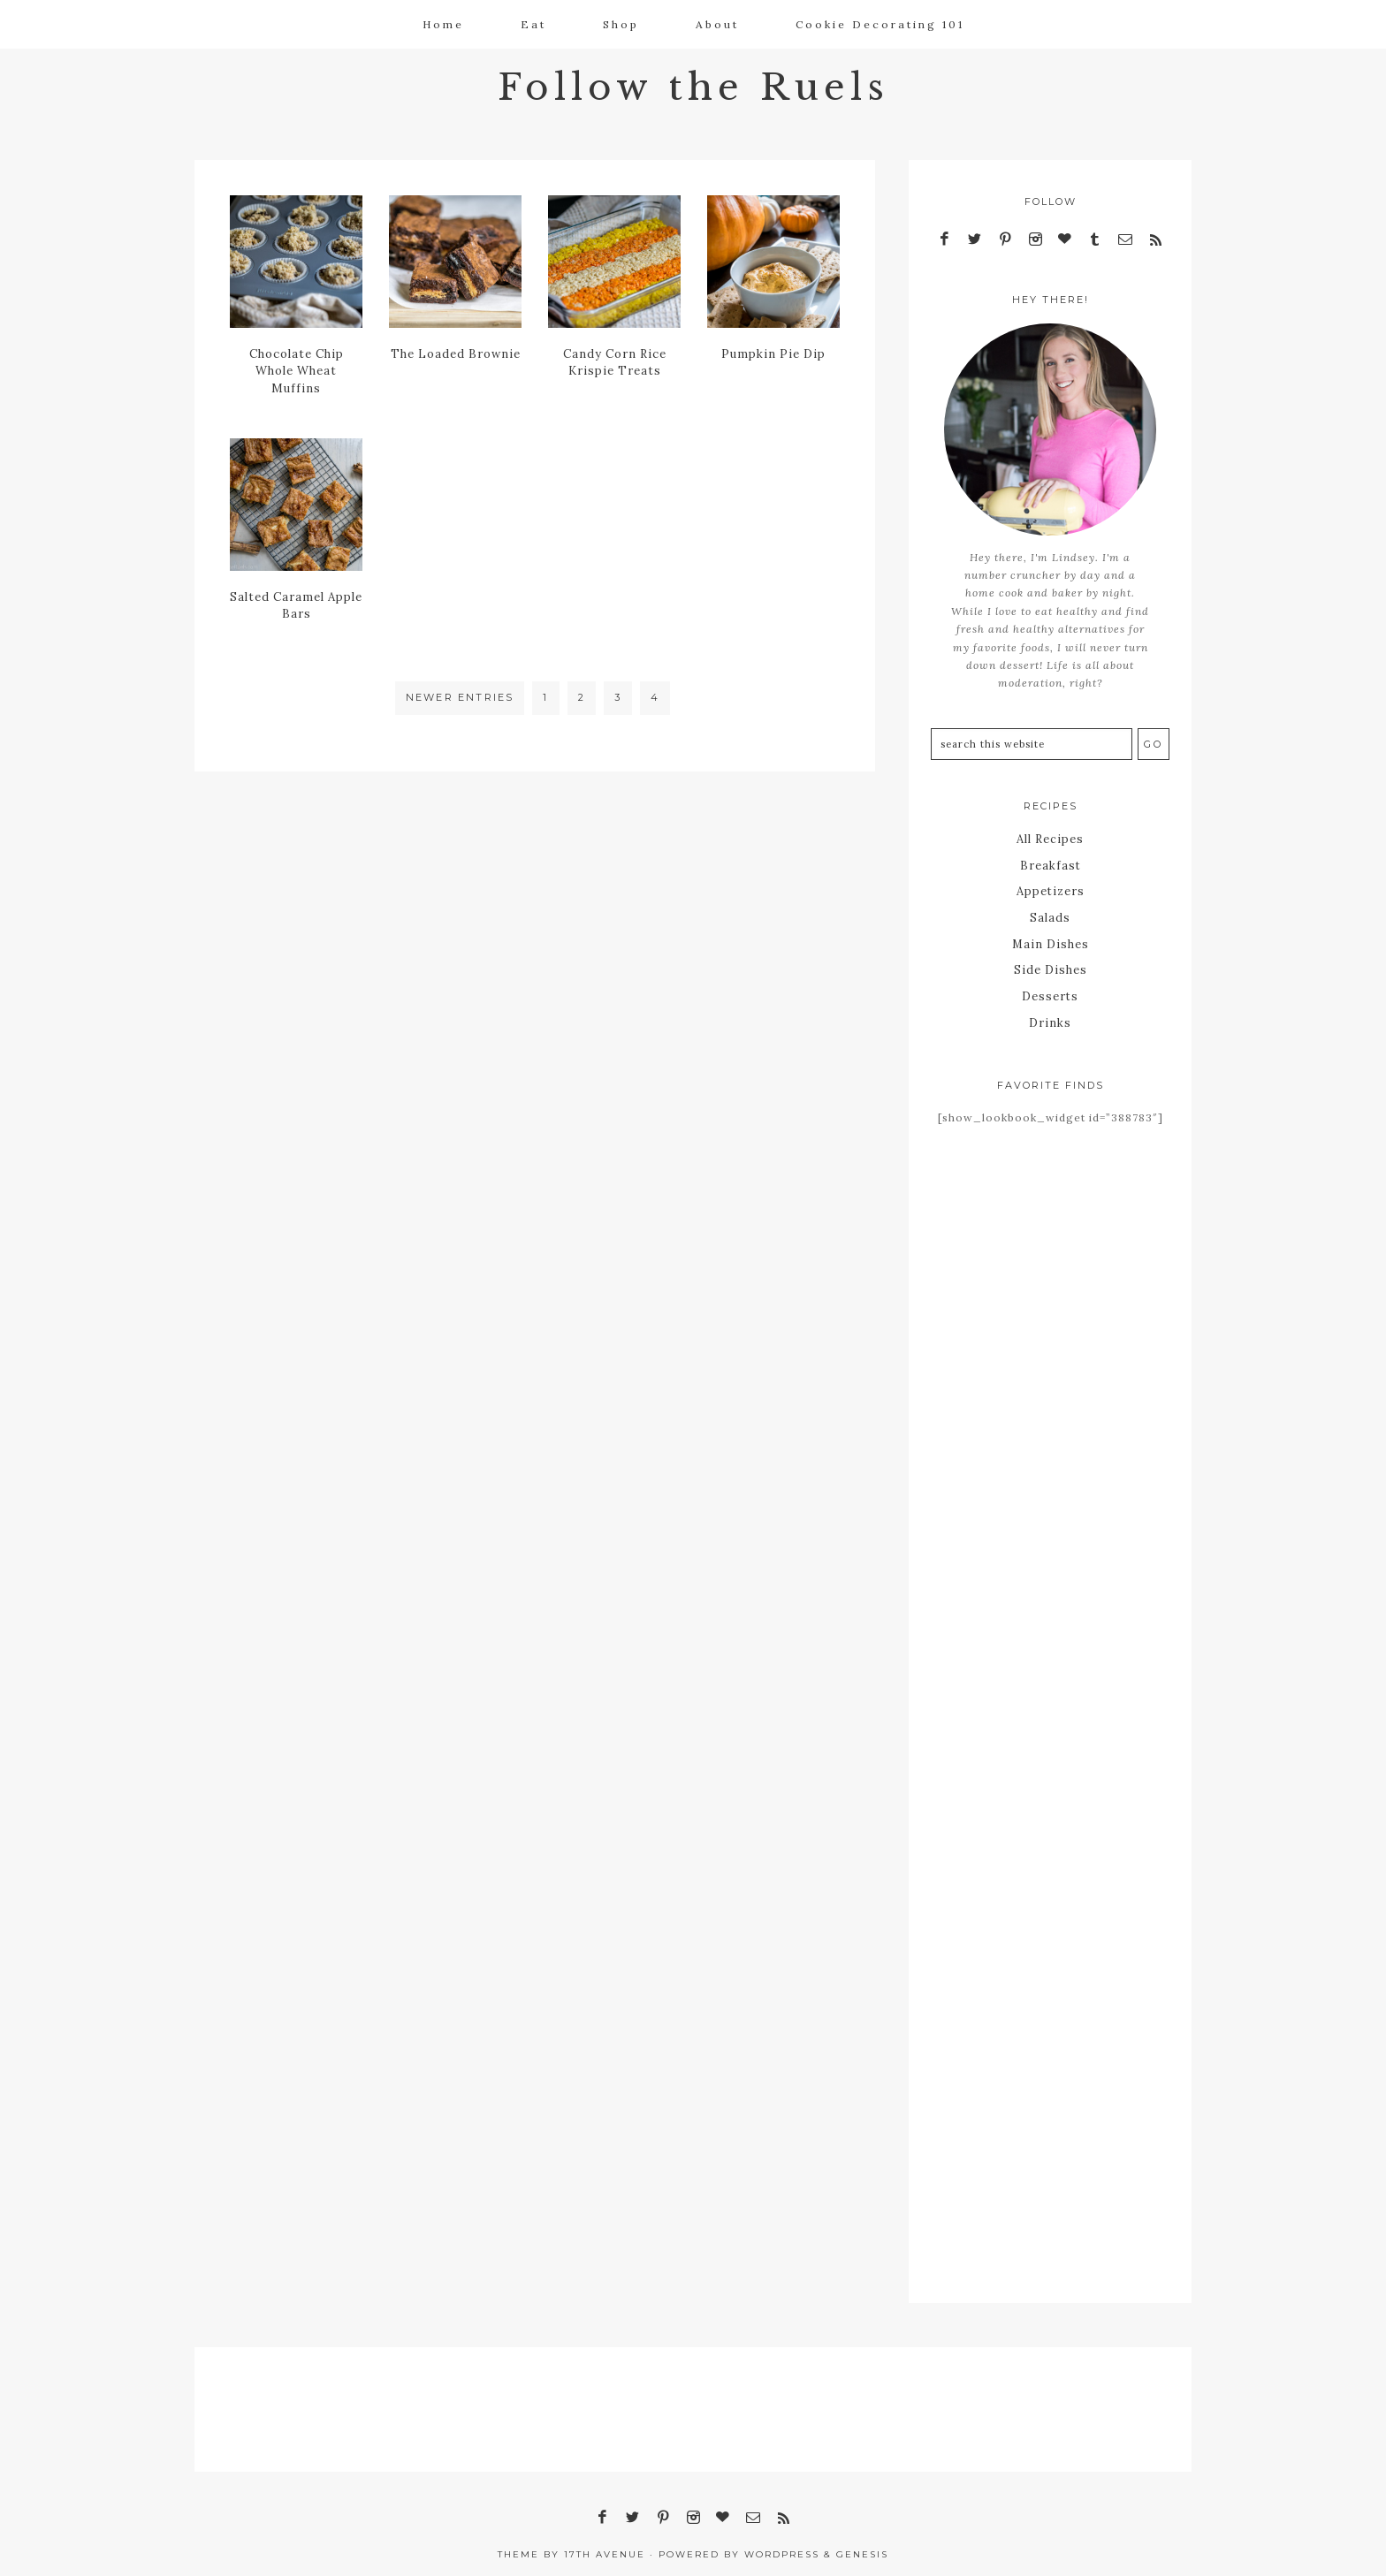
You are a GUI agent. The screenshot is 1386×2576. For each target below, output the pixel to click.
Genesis (862, 2543)
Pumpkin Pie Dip (773, 353)
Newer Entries (460, 697)
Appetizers (1050, 887)
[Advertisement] (1050, 1427)
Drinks (1051, 1013)
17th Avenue (604, 2543)
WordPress (781, 2543)
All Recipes (1050, 838)
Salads (1051, 913)
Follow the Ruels (693, 84)
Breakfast (1050, 863)
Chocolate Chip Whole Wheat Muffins (296, 370)
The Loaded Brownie (456, 353)
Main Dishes (1050, 938)
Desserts (1050, 988)
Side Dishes (1051, 962)
